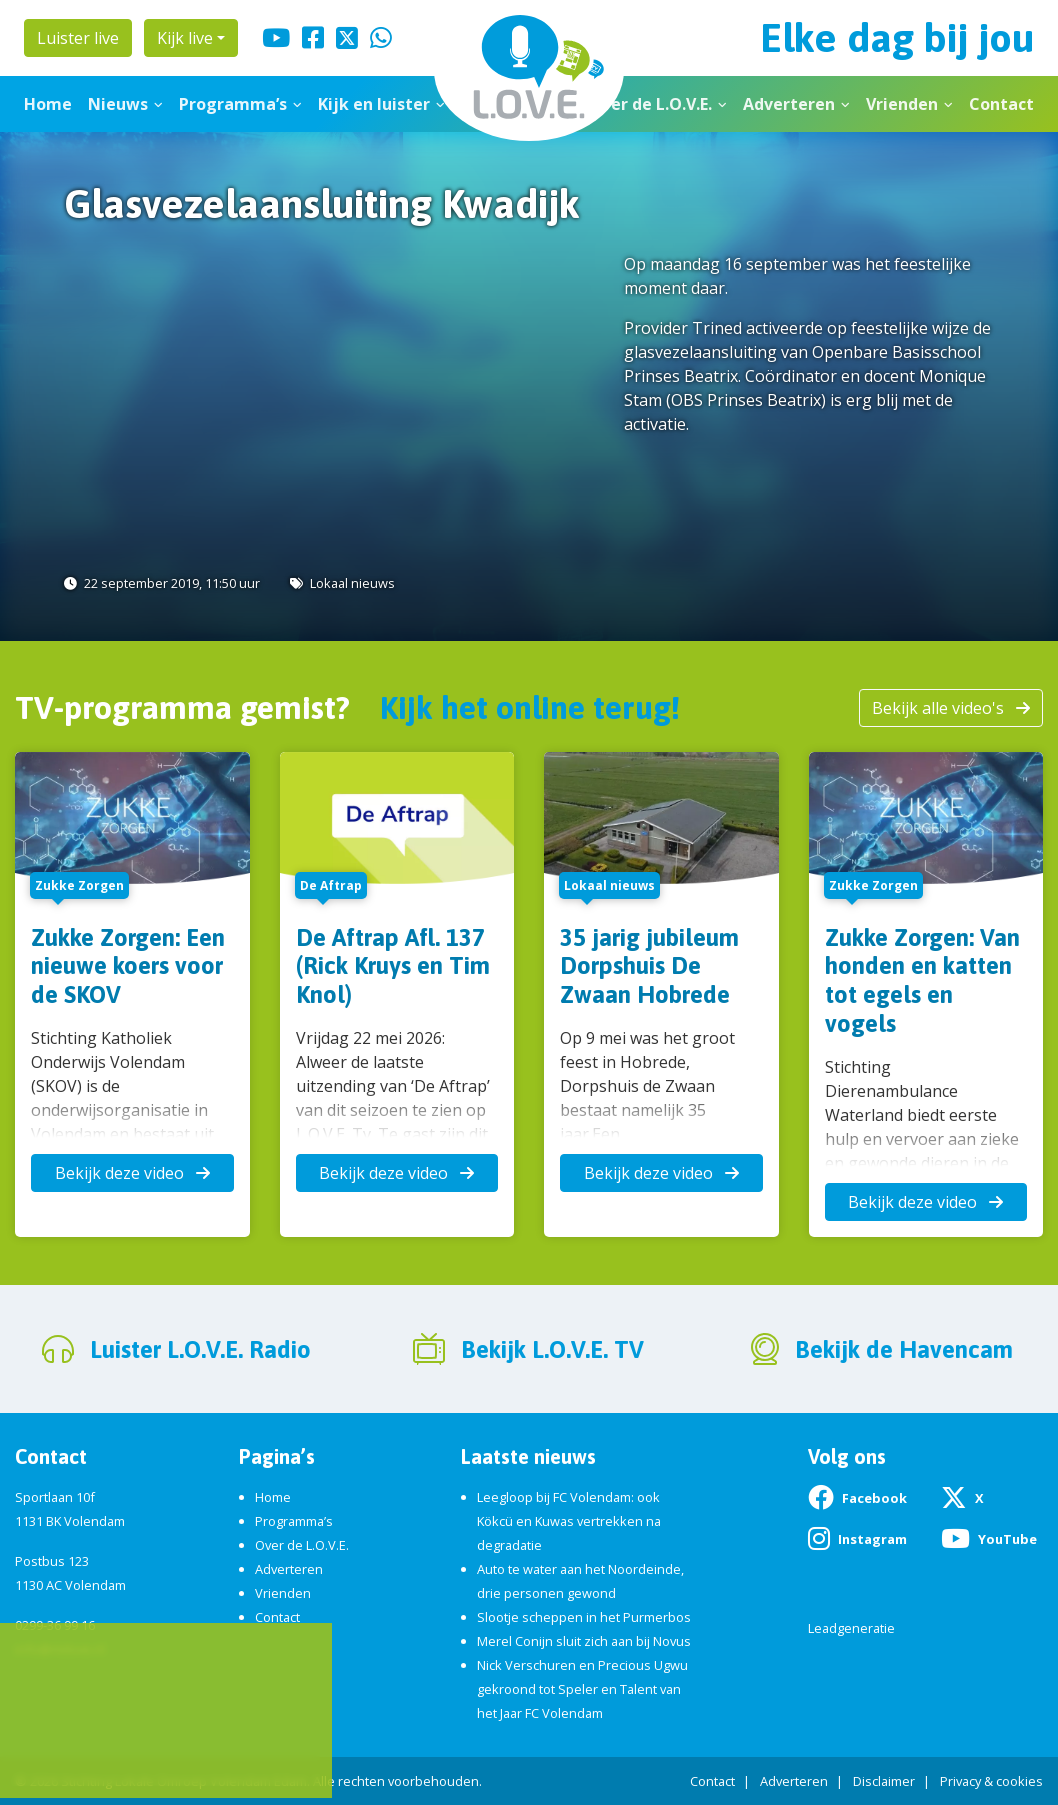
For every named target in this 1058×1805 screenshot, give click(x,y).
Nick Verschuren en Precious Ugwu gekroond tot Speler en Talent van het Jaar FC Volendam (582, 1689)
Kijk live (185, 38)
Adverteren (789, 104)
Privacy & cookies (991, 1781)
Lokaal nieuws (352, 583)
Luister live (78, 38)
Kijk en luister (374, 104)
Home (48, 104)
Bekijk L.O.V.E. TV (552, 1349)
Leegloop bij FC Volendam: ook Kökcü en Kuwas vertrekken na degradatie (569, 1521)
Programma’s (233, 104)
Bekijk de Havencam (904, 1349)
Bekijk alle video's (951, 708)
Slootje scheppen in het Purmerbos (584, 1617)
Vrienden (902, 104)
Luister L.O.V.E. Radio (200, 1349)
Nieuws (118, 104)
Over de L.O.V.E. (650, 104)
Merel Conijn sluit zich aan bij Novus (584, 1641)
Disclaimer (884, 1781)
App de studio (115, 1752)
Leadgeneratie (851, 1628)
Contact (1001, 104)
